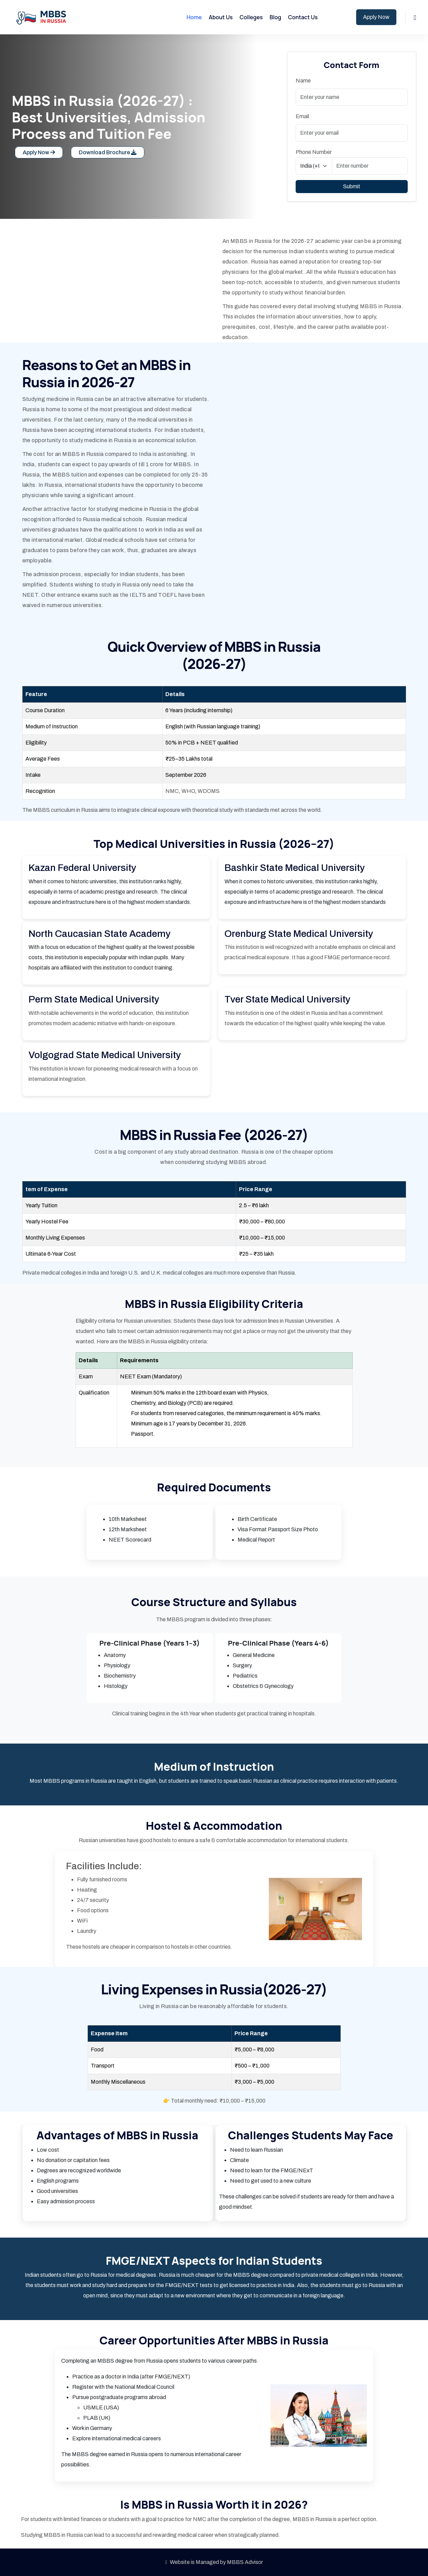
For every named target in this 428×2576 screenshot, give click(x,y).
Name (303, 80)
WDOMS (208, 791)
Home (194, 17)
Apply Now (376, 17)
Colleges (251, 17)
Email (302, 116)
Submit (351, 186)
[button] (415, 17)
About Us (221, 17)
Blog (275, 17)
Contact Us (303, 17)
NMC (172, 791)
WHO (187, 791)
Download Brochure (107, 152)
